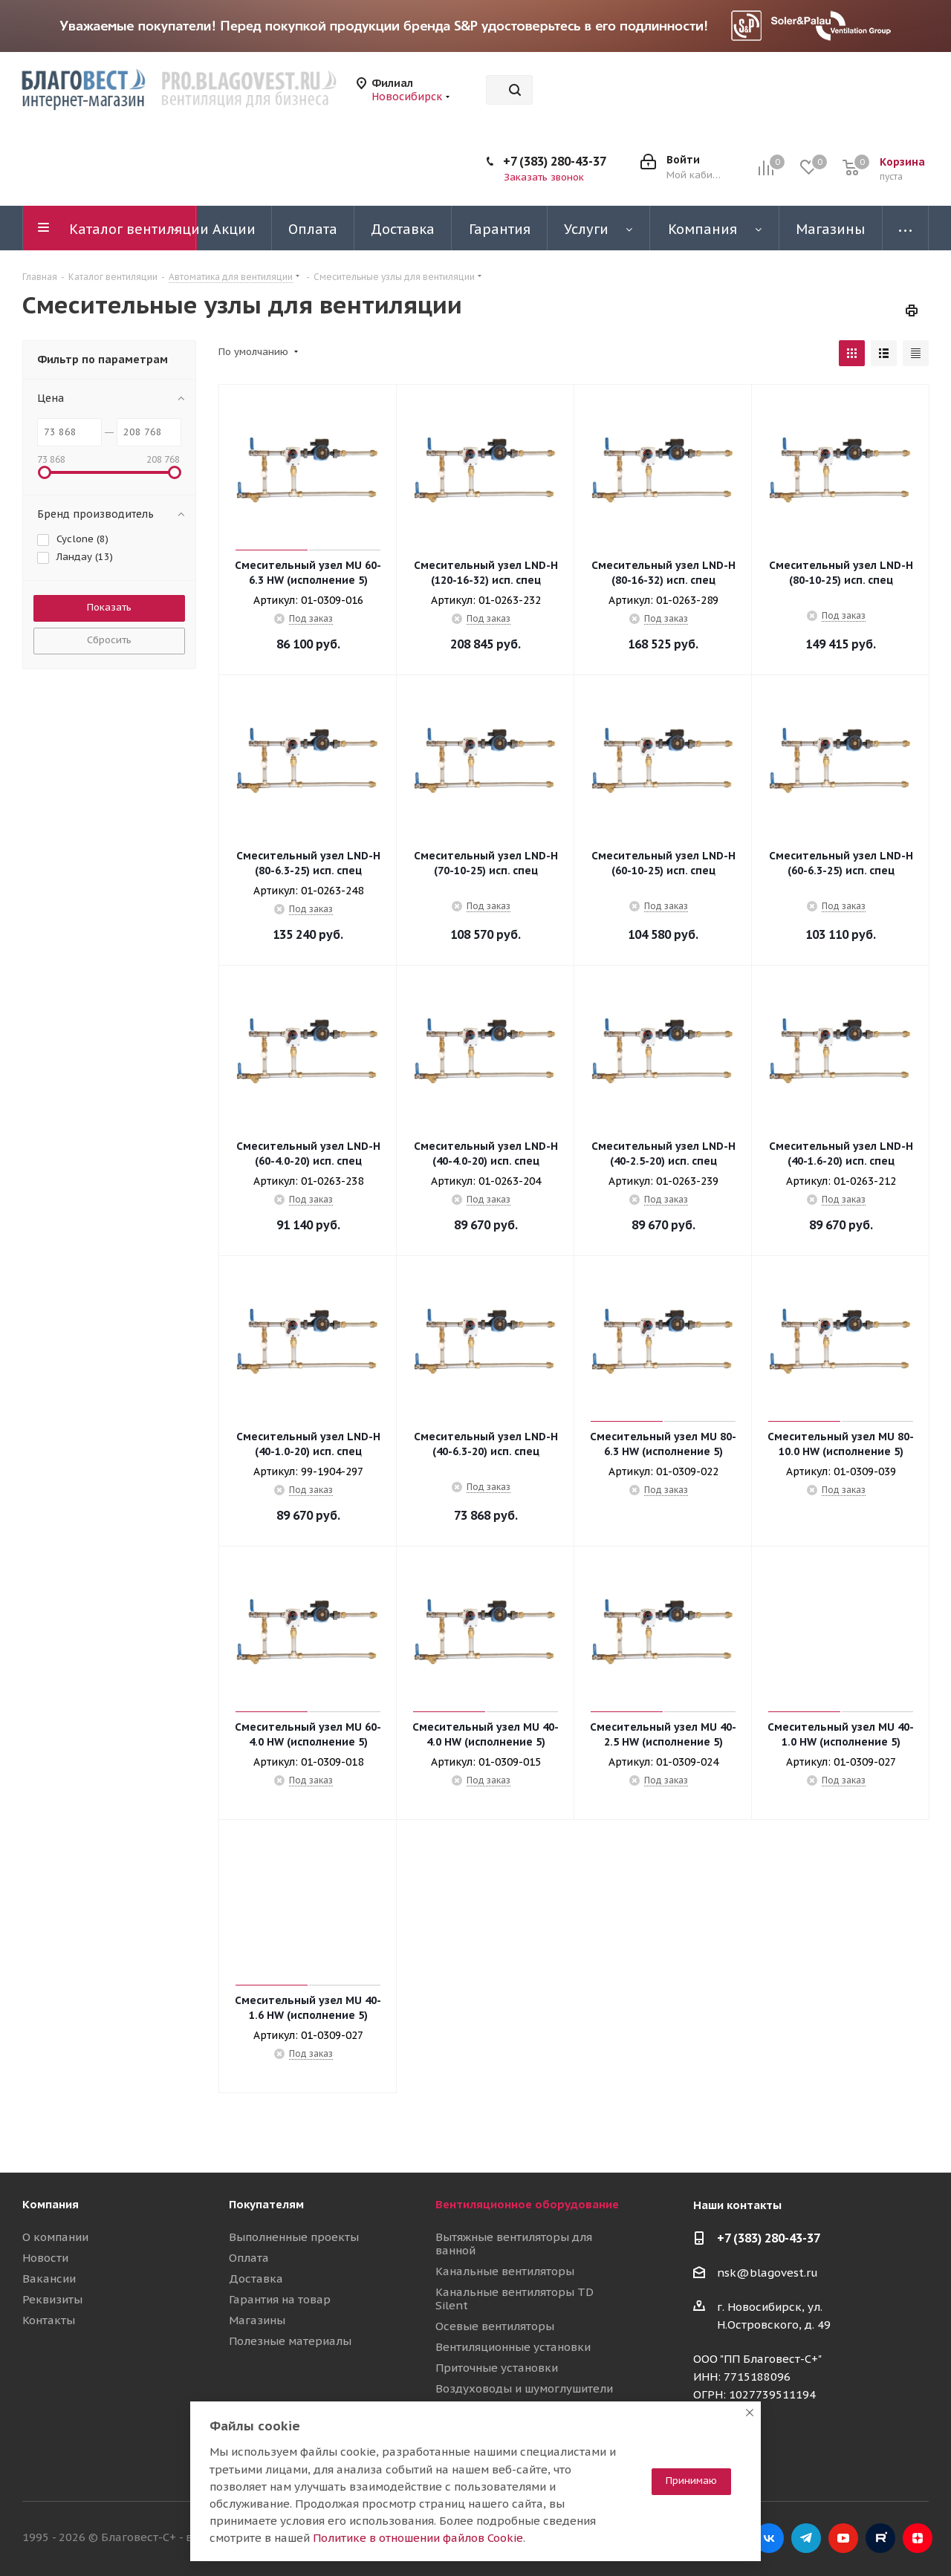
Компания (50, 2204)
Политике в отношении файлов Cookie (418, 2538)
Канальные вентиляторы (504, 2271)
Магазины (257, 2320)
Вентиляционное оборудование (527, 2204)
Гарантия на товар (280, 2299)
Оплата (249, 2258)
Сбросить (109, 640)
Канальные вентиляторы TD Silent (514, 2298)
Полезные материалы (290, 2341)
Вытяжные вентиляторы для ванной (513, 2243)
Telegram (806, 2538)
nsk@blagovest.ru (767, 2273)
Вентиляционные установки (513, 2347)
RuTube (880, 2538)
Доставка (256, 2278)
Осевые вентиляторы (494, 2326)
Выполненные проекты (294, 2237)
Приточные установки (496, 2368)
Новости (45, 2258)
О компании (55, 2237)
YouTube (843, 2538)
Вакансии (49, 2278)
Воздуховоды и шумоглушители (524, 2388)
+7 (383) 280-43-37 (554, 161)
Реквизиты (52, 2299)
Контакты (48, 2320)
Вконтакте (769, 2538)
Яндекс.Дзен (917, 2538)
